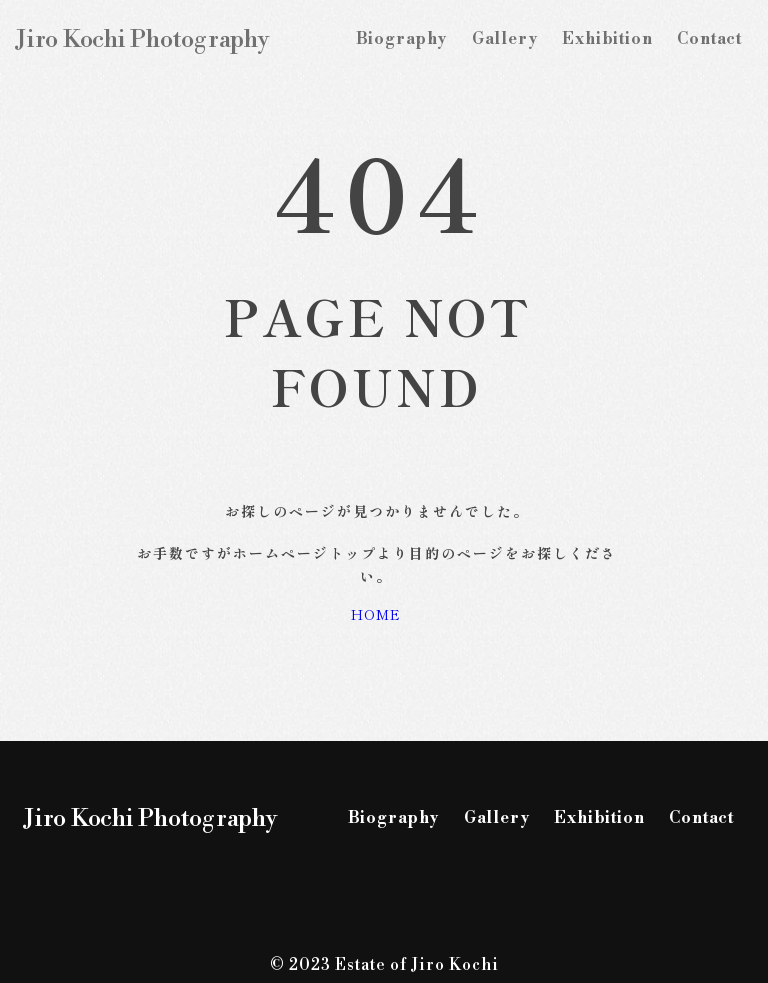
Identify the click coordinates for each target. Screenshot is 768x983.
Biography (401, 39)
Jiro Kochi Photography (151, 819)
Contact (709, 39)
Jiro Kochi (143, 40)
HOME (376, 614)
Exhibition (607, 39)
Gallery (505, 39)
